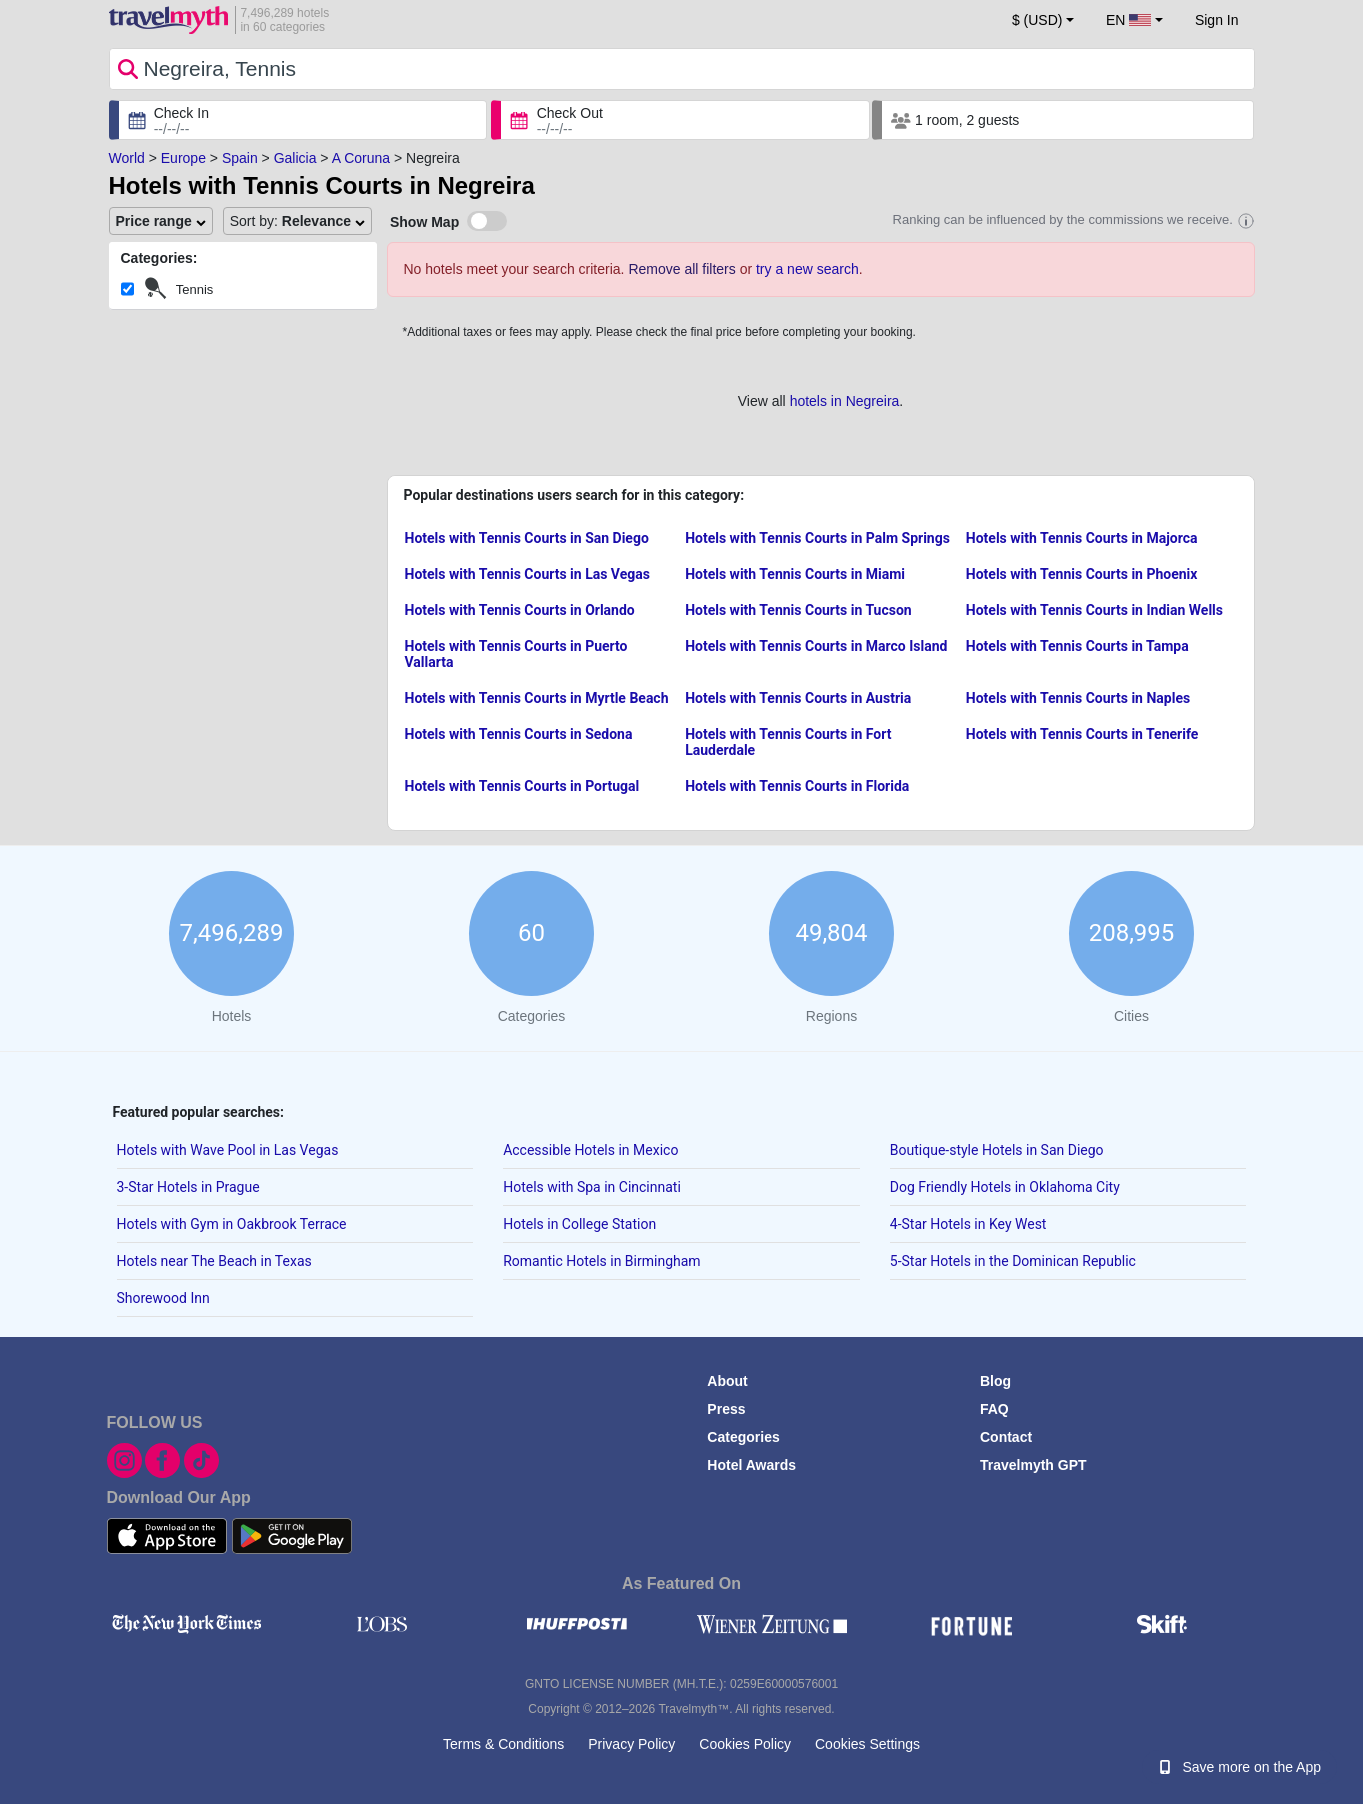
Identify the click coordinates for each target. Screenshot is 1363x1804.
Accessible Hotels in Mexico (590, 1150)
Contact (1006, 1437)
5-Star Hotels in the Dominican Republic (1013, 1261)
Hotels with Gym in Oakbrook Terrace (232, 1224)
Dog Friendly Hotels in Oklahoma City (1005, 1187)
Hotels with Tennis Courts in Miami (795, 574)
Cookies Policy (745, 1744)
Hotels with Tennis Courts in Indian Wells (1094, 610)
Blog (995, 1381)
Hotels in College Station (579, 1224)
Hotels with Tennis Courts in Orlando (520, 610)
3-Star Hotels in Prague (188, 1187)
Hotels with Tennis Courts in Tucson (798, 610)
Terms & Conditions (503, 1744)
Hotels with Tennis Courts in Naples (1078, 698)
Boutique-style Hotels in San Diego (997, 1150)
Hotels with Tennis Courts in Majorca (1082, 538)
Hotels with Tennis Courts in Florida (797, 786)
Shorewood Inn (163, 1298)
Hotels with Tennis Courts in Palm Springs (817, 538)
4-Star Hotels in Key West (968, 1224)
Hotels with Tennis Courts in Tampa (1077, 646)
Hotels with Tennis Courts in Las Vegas (527, 574)
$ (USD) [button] (1037, 20)
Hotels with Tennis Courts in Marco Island (816, 646)
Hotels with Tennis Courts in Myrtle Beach (537, 698)
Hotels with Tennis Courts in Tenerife (1082, 734)
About (727, 1381)
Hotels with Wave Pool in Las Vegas (228, 1150)
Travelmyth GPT (1033, 1465)
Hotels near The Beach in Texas (214, 1261)
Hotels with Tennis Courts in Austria (798, 698)
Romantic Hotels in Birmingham (601, 1261)
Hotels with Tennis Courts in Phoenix (1082, 574)
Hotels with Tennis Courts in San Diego (527, 538)
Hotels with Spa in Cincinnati (592, 1187)
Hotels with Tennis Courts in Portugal (522, 786)
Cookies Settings (867, 1744)
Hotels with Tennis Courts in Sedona (519, 734)
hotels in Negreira (845, 401)
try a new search (807, 269)
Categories (743, 1437)
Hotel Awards (751, 1465)
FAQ (994, 1409)
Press (726, 1409)
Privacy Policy (631, 1744)
